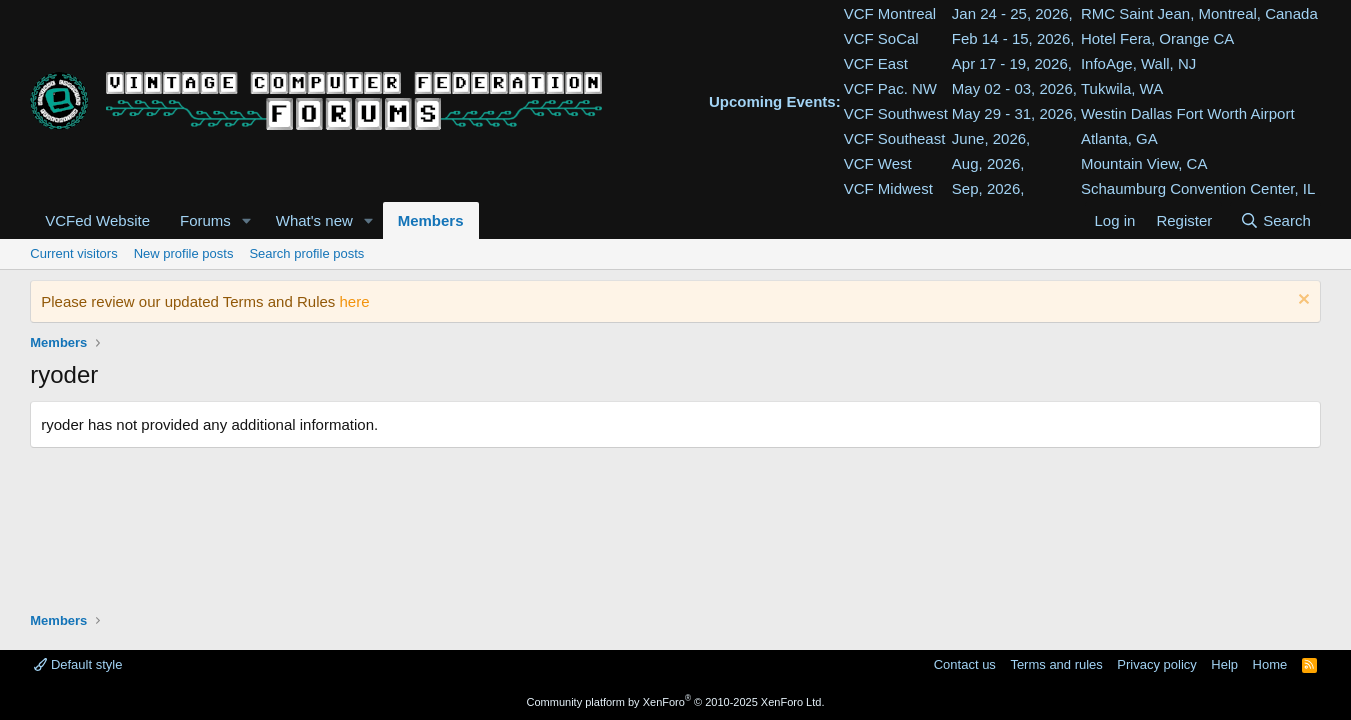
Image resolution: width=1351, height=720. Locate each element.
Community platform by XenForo (676, 702)
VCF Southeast (895, 138)
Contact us (965, 664)
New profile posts (184, 253)
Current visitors (73, 253)
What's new (314, 220)
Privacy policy (1156, 664)
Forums (205, 220)
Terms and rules (1056, 664)
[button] (247, 220)
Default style (78, 664)
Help (1224, 664)
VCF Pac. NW (890, 88)
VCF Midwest (888, 188)
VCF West (878, 163)
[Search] (1275, 220)
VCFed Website (97, 220)
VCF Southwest (896, 113)
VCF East (876, 63)
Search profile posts (306, 253)
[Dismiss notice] (1301, 301)
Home (1270, 664)
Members (431, 220)
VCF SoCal (881, 38)
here (355, 301)
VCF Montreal (890, 13)
